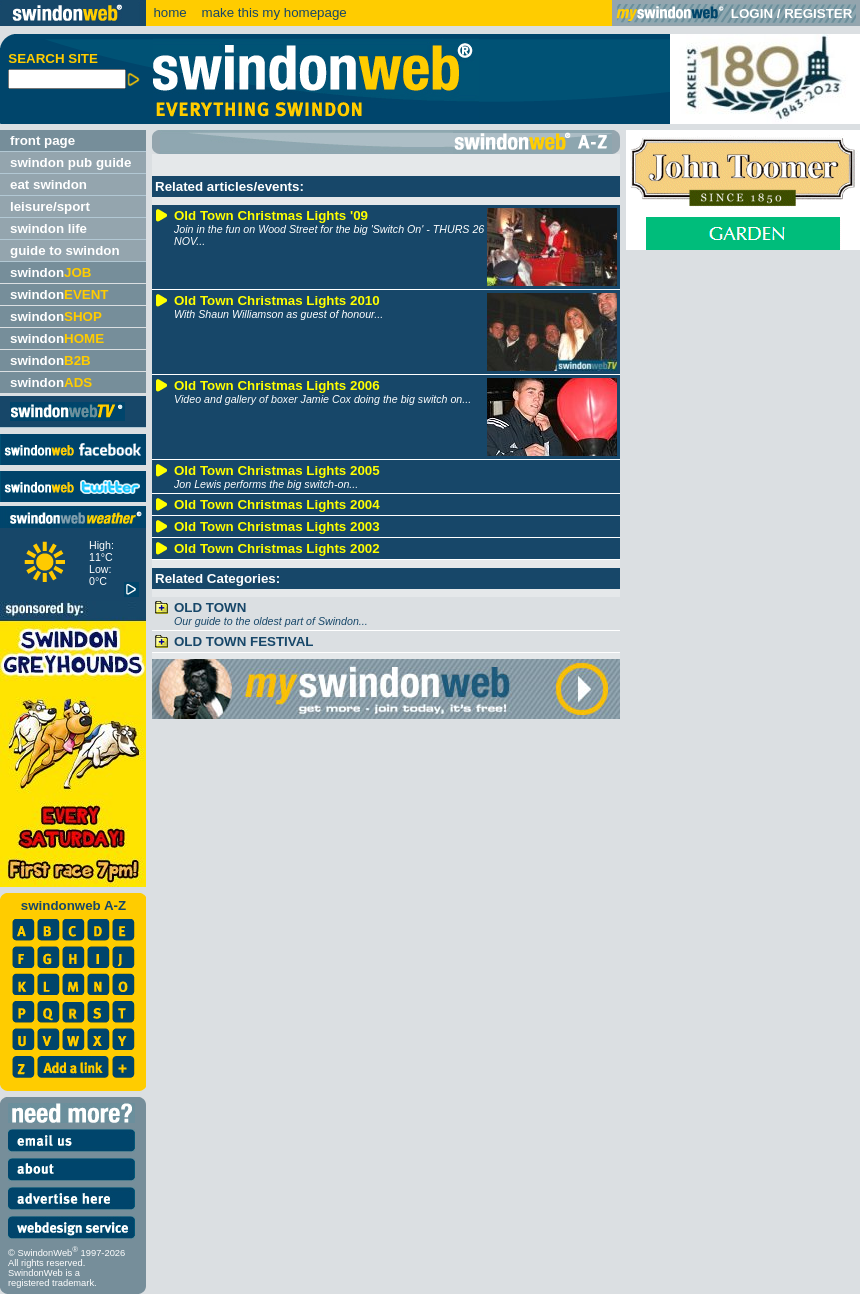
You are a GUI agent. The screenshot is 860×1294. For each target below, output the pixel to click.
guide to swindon (65, 250)
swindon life (48, 228)
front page (42, 140)
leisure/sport (50, 206)
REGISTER (818, 13)
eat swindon (48, 184)
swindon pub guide (70, 162)
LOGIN (752, 13)
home (169, 12)
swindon (50, 272)
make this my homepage (272, 12)
